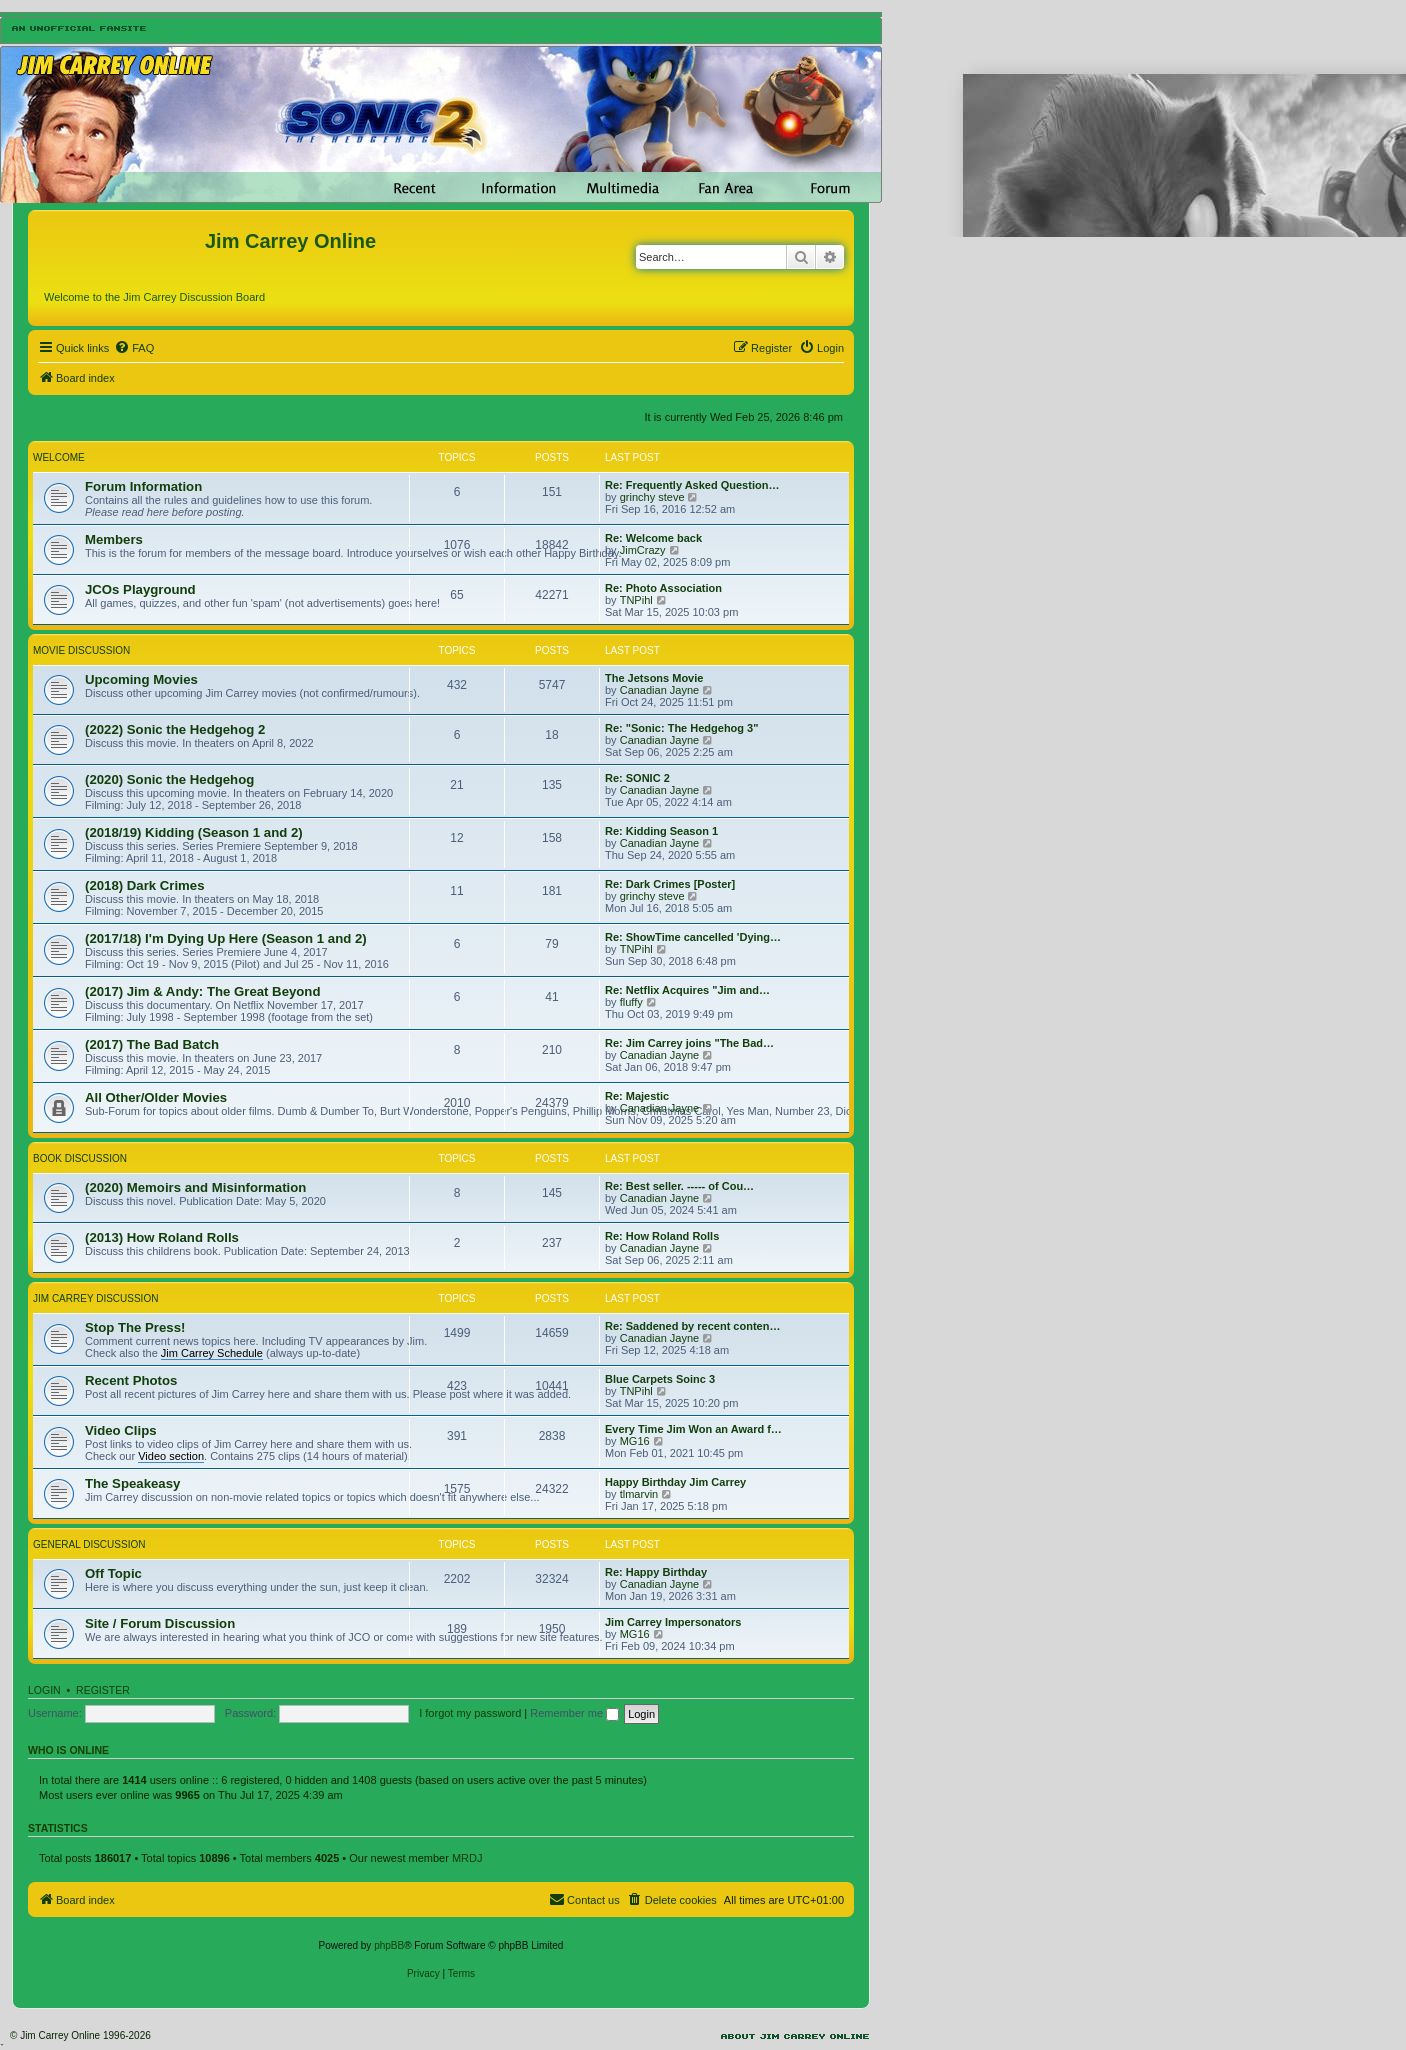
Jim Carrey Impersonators (673, 1622)
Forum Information (143, 486)
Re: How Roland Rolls (662, 1236)
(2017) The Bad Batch (152, 1044)
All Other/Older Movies (156, 1097)
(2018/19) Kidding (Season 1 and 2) (194, 832)
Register (103, 1690)
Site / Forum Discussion (160, 1623)
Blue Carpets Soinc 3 (660, 1379)
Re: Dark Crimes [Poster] (670, 884)
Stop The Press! (135, 1327)
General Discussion (89, 1544)
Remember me (574, 1713)
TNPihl (636, 600)
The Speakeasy (132, 1483)
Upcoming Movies (141, 679)
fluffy (631, 1002)
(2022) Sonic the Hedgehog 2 (175, 729)
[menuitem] (134, 348)
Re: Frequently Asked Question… (692, 485)
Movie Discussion (81, 650)
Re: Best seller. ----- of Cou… (679, 1186)
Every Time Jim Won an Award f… (693, 1429)
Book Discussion (80, 1158)
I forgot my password (470, 1713)
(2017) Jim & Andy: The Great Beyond (202, 991)
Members (114, 539)
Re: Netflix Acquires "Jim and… (687, 990)
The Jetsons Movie (654, 678)
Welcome (59, 457)
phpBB (389, 1945)
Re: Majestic (637, 1096)
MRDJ (467, 1858)
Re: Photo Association (663, 588)
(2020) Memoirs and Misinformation (195, 1187)
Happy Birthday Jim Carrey (675, 1482)
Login (44, 1690)
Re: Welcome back (653, 538)
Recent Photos (131, 1380)
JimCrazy (643, 550)
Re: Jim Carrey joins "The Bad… (689, 1043)
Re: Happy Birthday (656, 1572)
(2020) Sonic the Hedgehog (169, 779)
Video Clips (121, 1430)
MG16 (635, 1441)
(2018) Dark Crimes (145, 885)
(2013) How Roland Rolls (162, 1237)
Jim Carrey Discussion (95, 1298)
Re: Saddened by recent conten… (692, 1326)
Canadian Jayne (660, 690)
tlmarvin (639, 1494)
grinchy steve (652, 497)
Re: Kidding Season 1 (661, 831)
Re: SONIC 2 (637, 778)
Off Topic (113, 1573)
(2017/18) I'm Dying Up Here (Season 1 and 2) (226, 938)
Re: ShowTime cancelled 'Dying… (693, 937)
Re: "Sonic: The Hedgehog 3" (681, 728)
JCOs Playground (140, 589)
